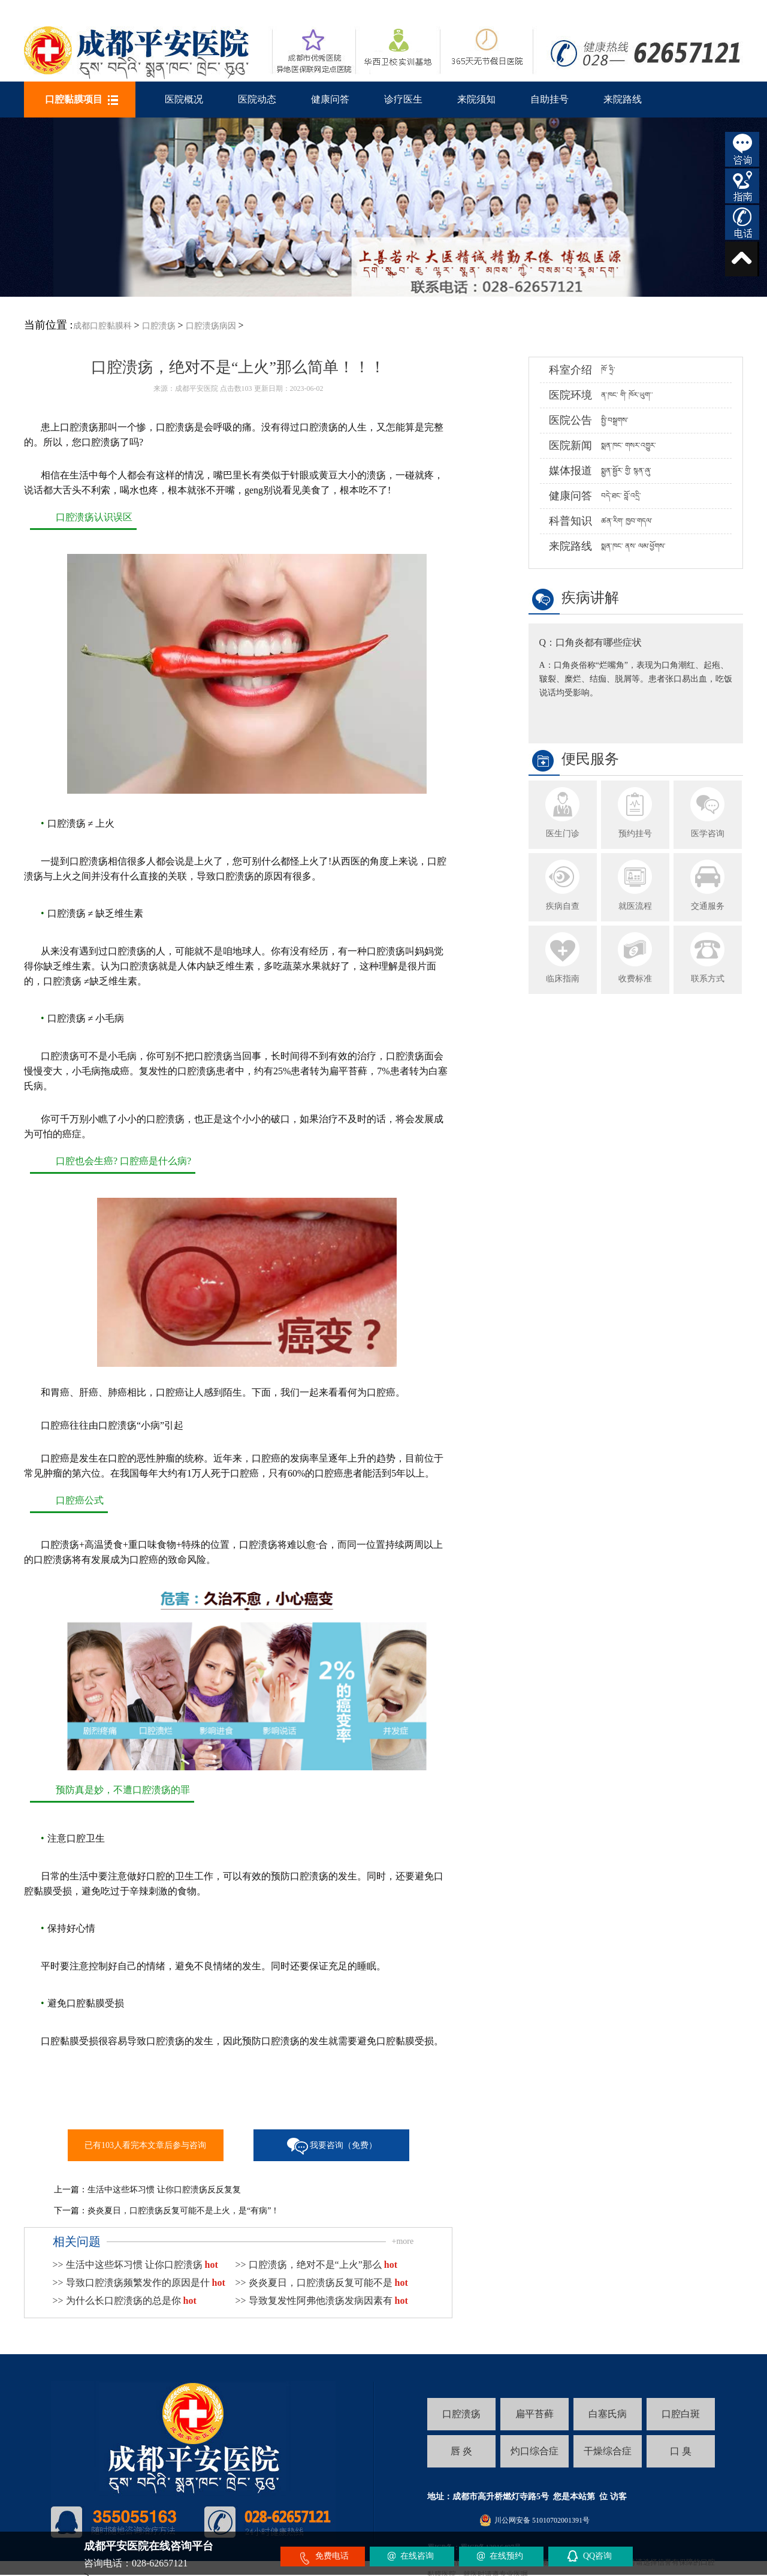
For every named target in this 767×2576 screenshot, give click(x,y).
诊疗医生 (403, 99)
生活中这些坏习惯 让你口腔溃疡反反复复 (164, 2189)
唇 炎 (461, 2451)
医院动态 (257, 99)
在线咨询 (417, 2555)
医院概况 (184, 99)
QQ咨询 (597, 2555)
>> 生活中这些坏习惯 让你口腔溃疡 (135, 2264)
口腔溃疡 (159, 325)
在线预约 (506, 2555)
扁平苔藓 (534, 2414)
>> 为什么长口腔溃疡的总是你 (125, 2300)
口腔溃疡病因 (211, 325)
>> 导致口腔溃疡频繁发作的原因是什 (139, 2282)
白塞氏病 (607, 2414)
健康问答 (330, 99)
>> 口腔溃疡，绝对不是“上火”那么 (316, 2264)
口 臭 (680, 2451)
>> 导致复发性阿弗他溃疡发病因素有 (321, 2300)
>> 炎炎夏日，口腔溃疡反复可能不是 (321, 2282)
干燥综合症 (608, 2451)
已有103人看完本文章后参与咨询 (145, 2145)
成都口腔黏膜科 (102, 325)
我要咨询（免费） (343, 2145)
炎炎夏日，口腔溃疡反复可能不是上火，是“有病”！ (183, 2210)
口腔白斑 (681, 2414)
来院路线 (622, 99)
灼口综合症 (534, 2451)
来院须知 (476, 99)
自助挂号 (549, 99)
